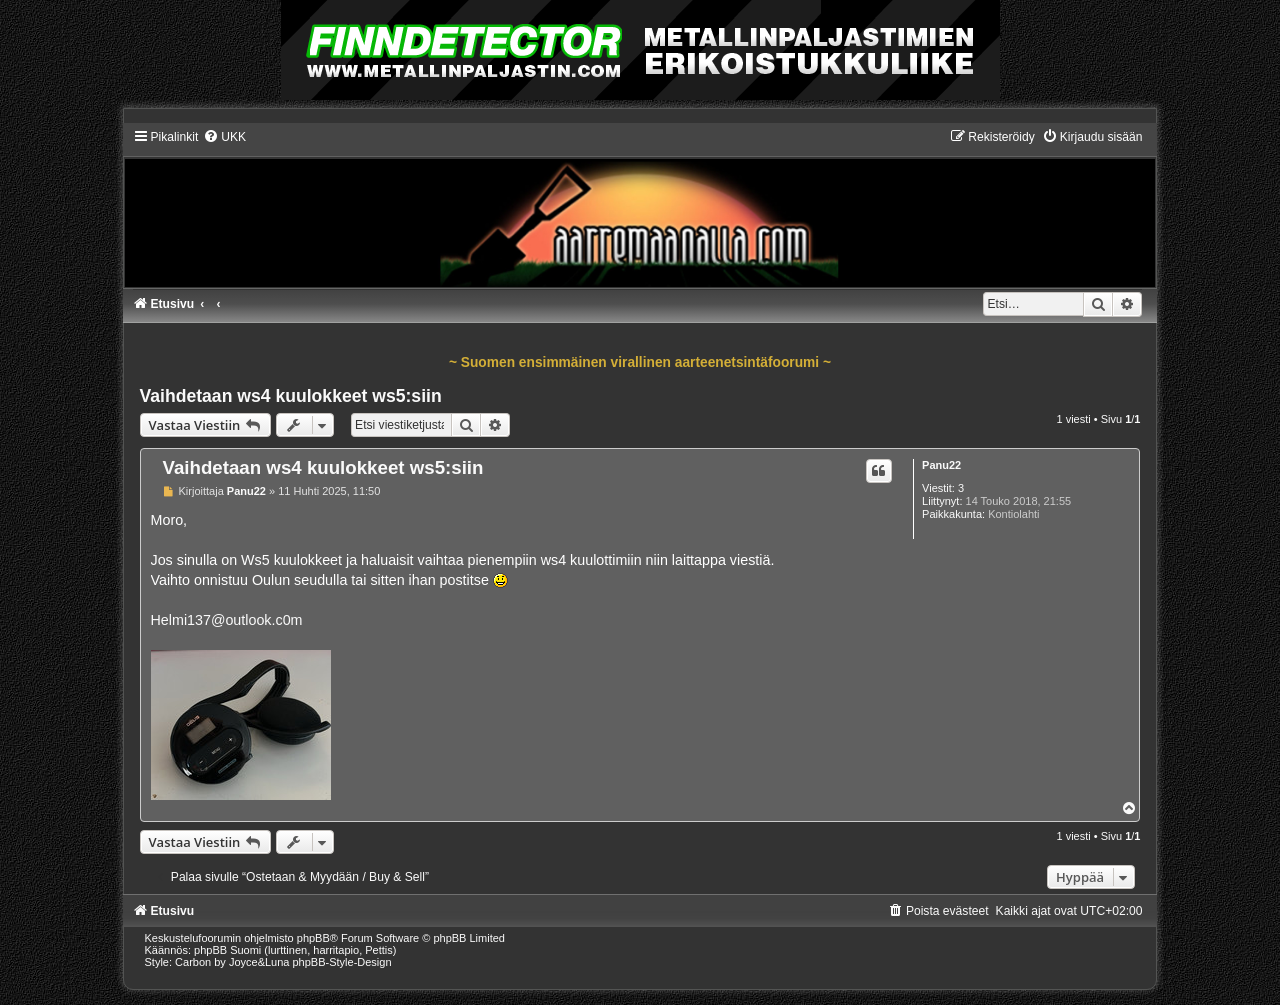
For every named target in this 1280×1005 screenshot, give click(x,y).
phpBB (313, 938)
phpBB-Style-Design (342, 962)
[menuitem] (224, 137)
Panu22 (941, 465)
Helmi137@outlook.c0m (227, 620)
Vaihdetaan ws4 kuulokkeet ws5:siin (291, 396)
